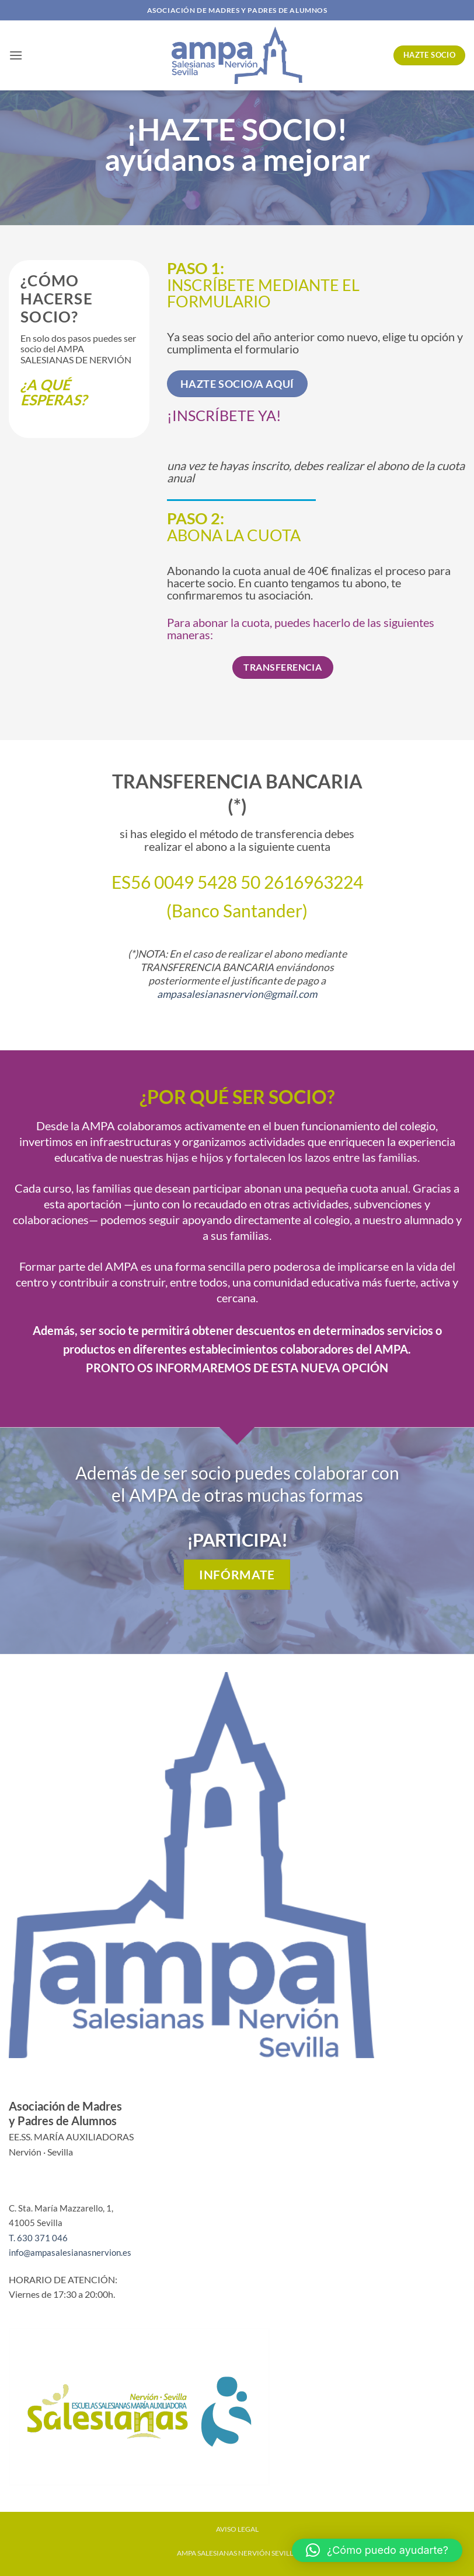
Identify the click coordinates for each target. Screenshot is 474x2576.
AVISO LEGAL (237, 2529)
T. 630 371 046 (38, 2237)
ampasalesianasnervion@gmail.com (237, 994)
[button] (16, 55)
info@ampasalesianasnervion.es (70, 2252)
